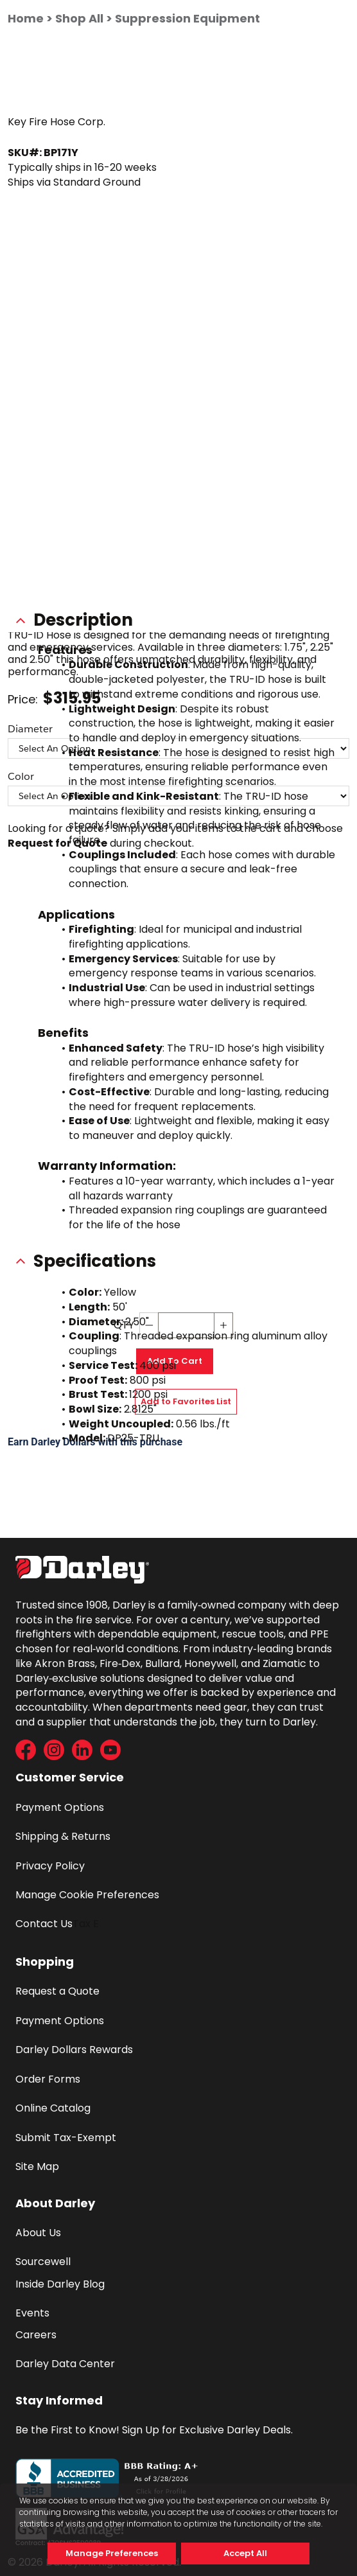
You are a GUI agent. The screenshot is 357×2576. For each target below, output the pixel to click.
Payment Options (59, 1807)
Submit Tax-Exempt (65, 2137)
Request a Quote (57, 1991)
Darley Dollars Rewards (74, 2049)
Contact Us (44, 1923)
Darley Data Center (65, 2363)
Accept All (245, 2553)
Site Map (37, 2166)
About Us (38, 2232)
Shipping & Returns (62, 1836)
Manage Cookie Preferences (87, 1894)
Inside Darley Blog (60, 2284)
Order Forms (47, 2079)
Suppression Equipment (187, 18)
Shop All (79, 18)
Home (26, 18)
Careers (36, 2334)
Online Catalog (53, 2108)
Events (32, 2313)
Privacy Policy (50, 1865)
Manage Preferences (111, 2553)
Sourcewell (43, 2261)
